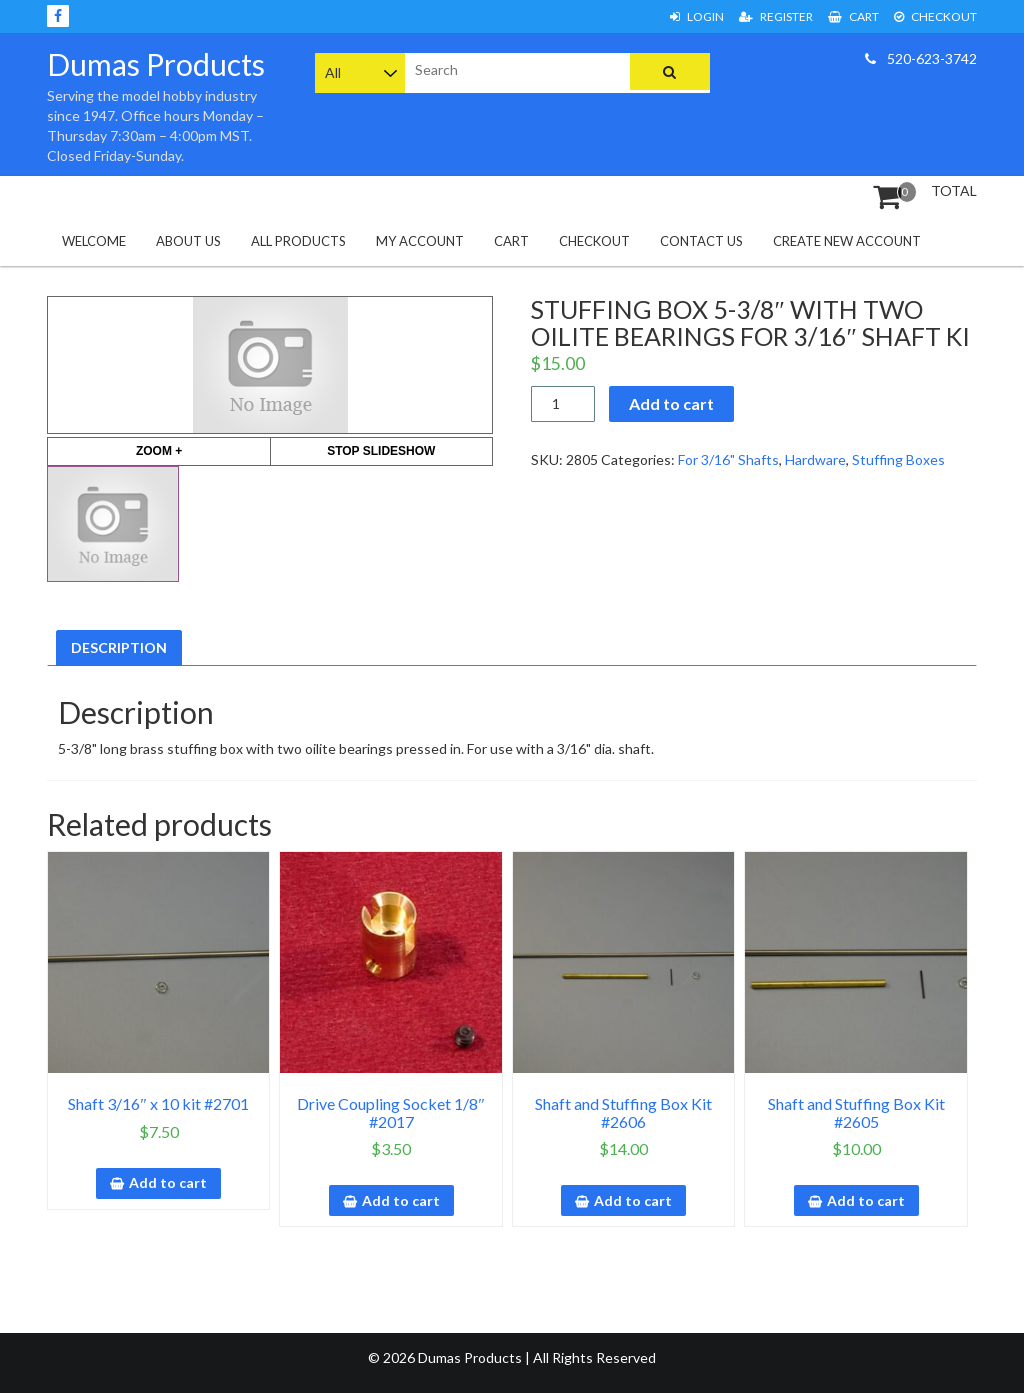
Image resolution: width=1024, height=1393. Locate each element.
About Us (188, 241)
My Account (420, 241)
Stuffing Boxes (898, 459)
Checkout (935, 16)
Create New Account (847, 241)
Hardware (815, 459)
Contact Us (701, 241)
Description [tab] (119, 647)
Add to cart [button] (168, 1182)
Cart (853, 16)
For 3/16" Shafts (728, 459)
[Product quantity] (563, 404)
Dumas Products (156, 64)
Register (776, 16)
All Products (298, 241)
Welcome (94, 241)
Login (697, 16)
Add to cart (671, 403)
